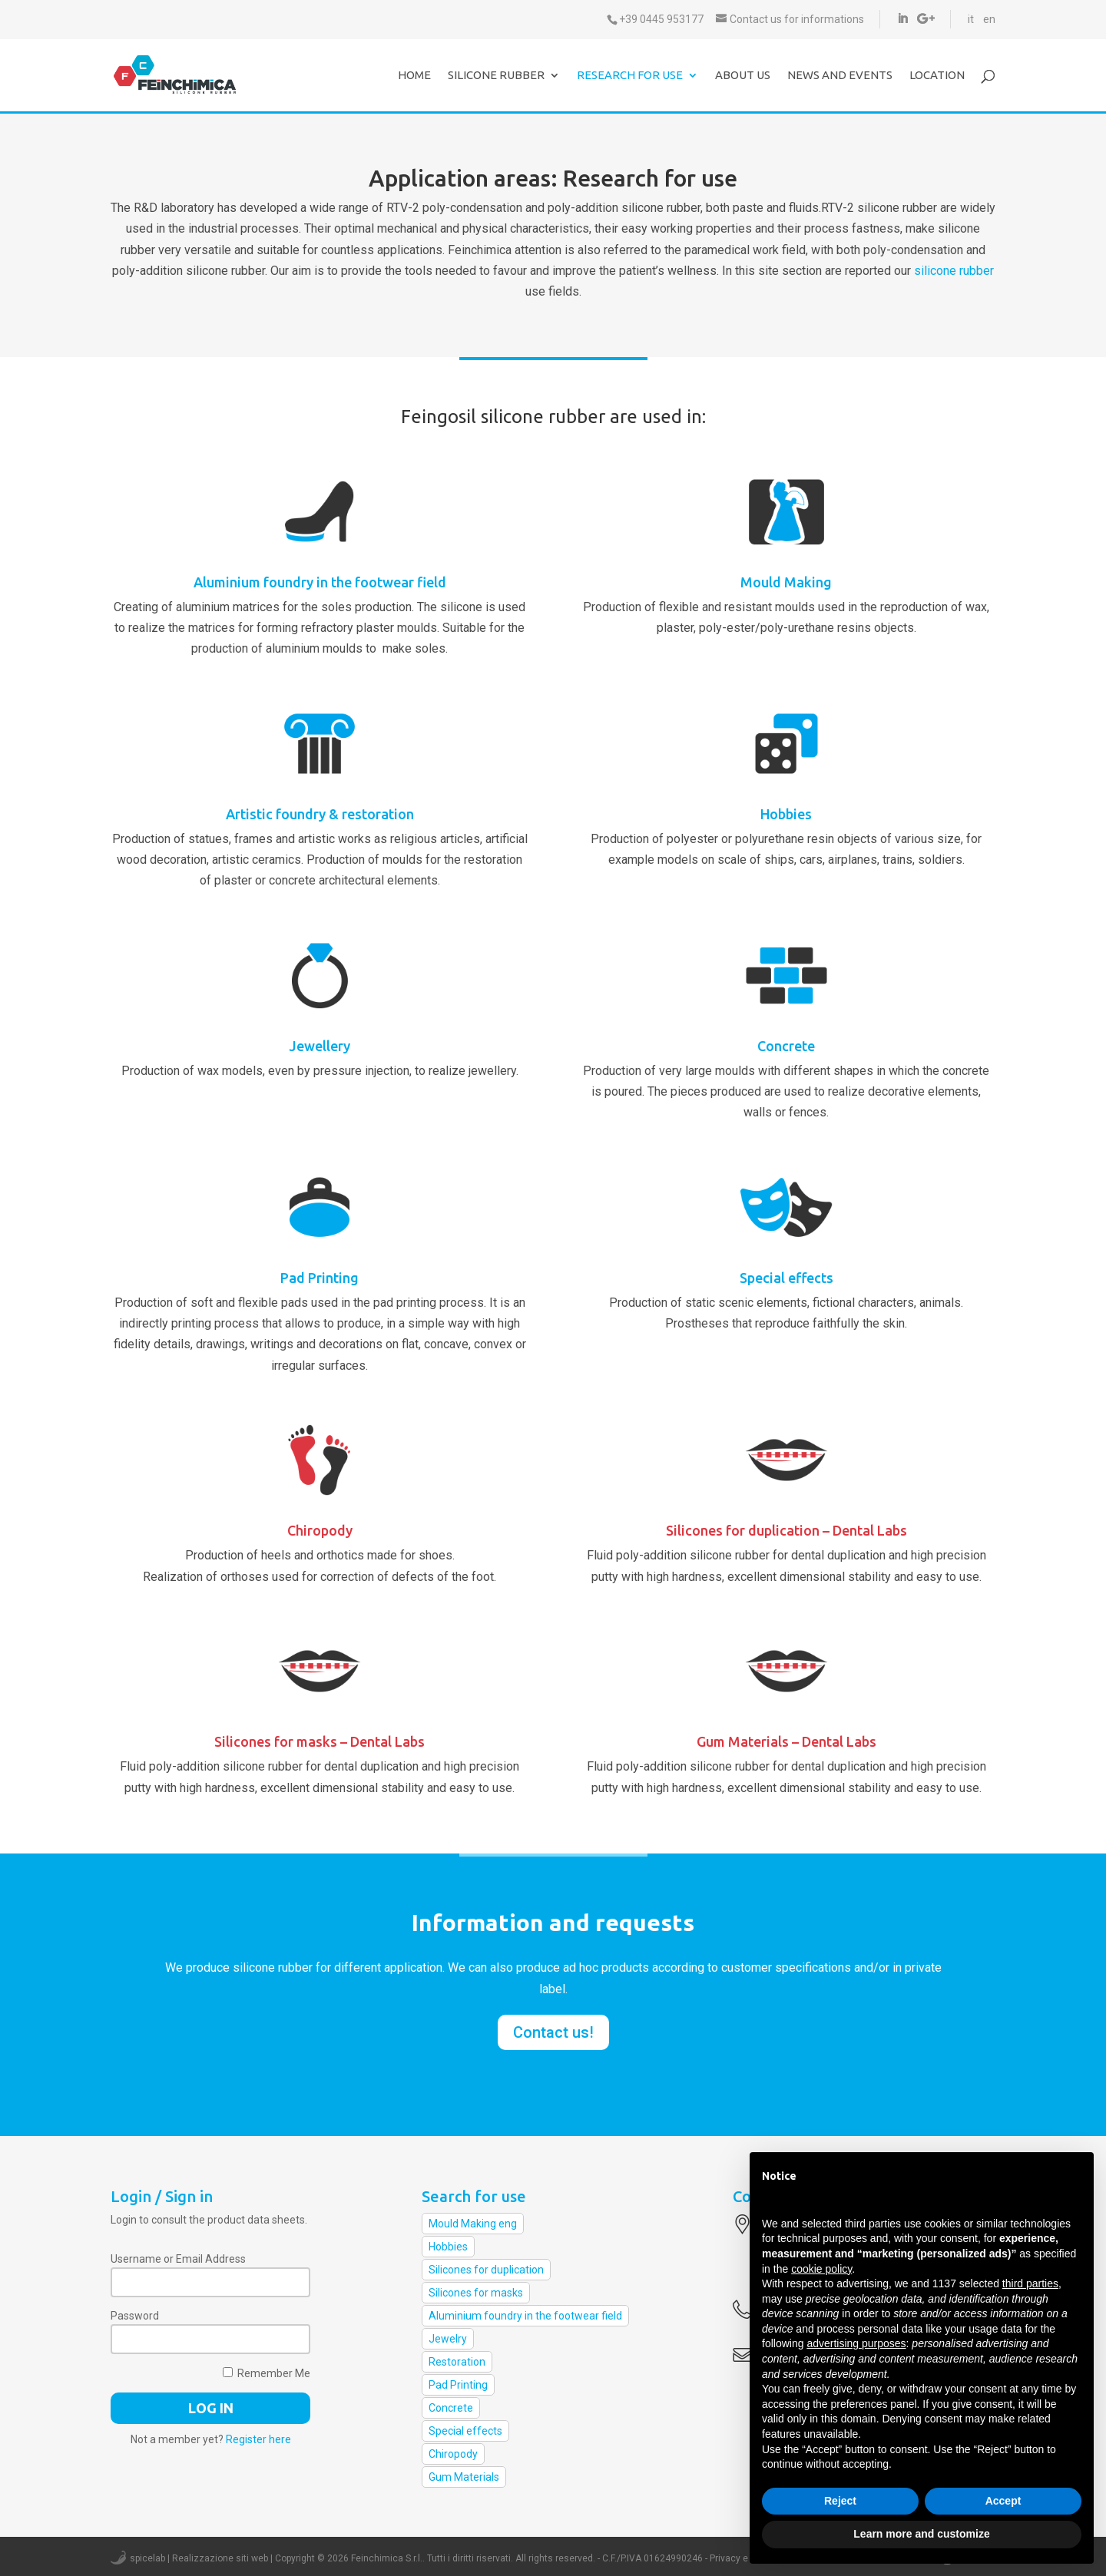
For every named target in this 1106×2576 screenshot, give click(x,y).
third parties (1030, 2283)
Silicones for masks (476, 2293)
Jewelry (448, 2339)
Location (937, 75)
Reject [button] (840, 2501)
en (989, 19)
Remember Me (266, 2373)
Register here (258, 2439)
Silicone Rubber (496, 75)
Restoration (457, 2362)
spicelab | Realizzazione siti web (199, 2558)
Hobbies (786, 814)
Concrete (786, 1045)
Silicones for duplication (486, 2270)
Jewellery (319, 1045)
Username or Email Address (178, 2259)
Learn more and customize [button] (921, 2534)
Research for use (630, 75)
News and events (839, 75)
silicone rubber (954, 270)
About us (742, 75)
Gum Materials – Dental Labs (786, 1741)
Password (135, 2316)
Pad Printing (319, 1277)
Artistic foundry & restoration (320, 814)
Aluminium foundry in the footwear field (320, 582)
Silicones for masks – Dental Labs (319, 1741)
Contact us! (553, 2032)
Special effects (786, 1277)
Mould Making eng (473, 2223)
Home (414, 75)
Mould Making (786, 582)
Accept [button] (1003, 2501)
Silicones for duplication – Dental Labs (786, 1530)
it (971, 19)
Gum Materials (464, 2477)
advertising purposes (856, 2343)
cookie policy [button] (821, 2269)
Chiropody (320, 1530)
